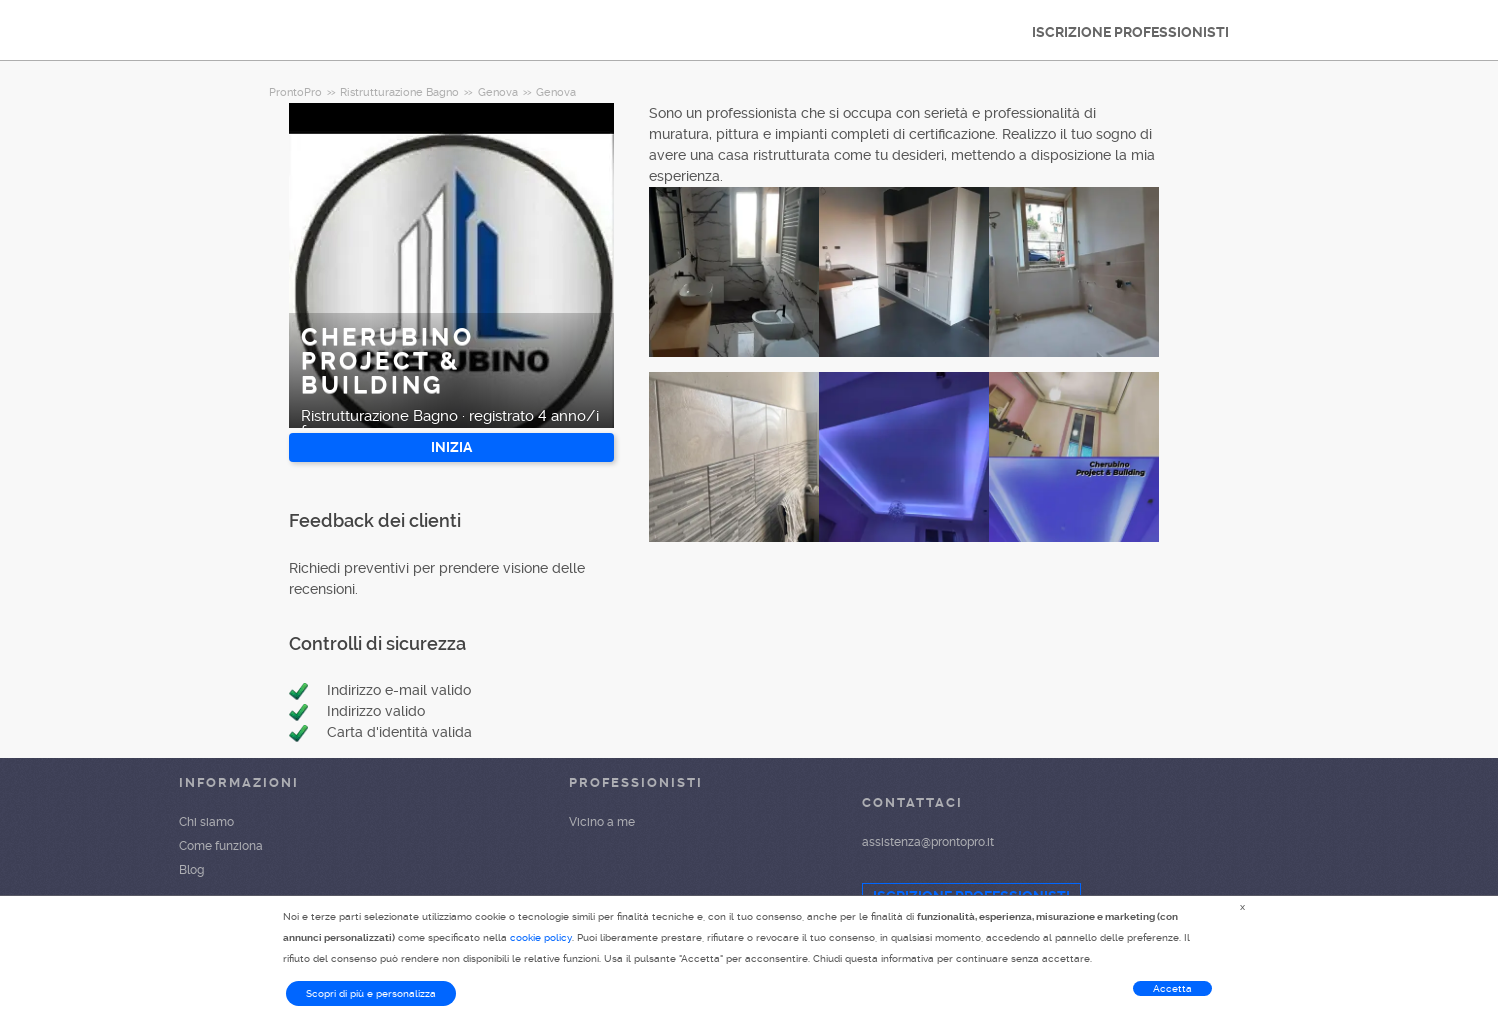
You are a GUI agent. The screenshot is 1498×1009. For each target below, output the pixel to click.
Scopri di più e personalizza (371, 993)
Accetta (1172, 988)
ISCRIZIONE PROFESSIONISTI (1130, 32)
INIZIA (451, 447)
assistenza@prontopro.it (928, 842)
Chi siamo (206, 822)
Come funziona (221, 846)
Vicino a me (602, 822)
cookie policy (541, 937)
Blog (191, 870)
